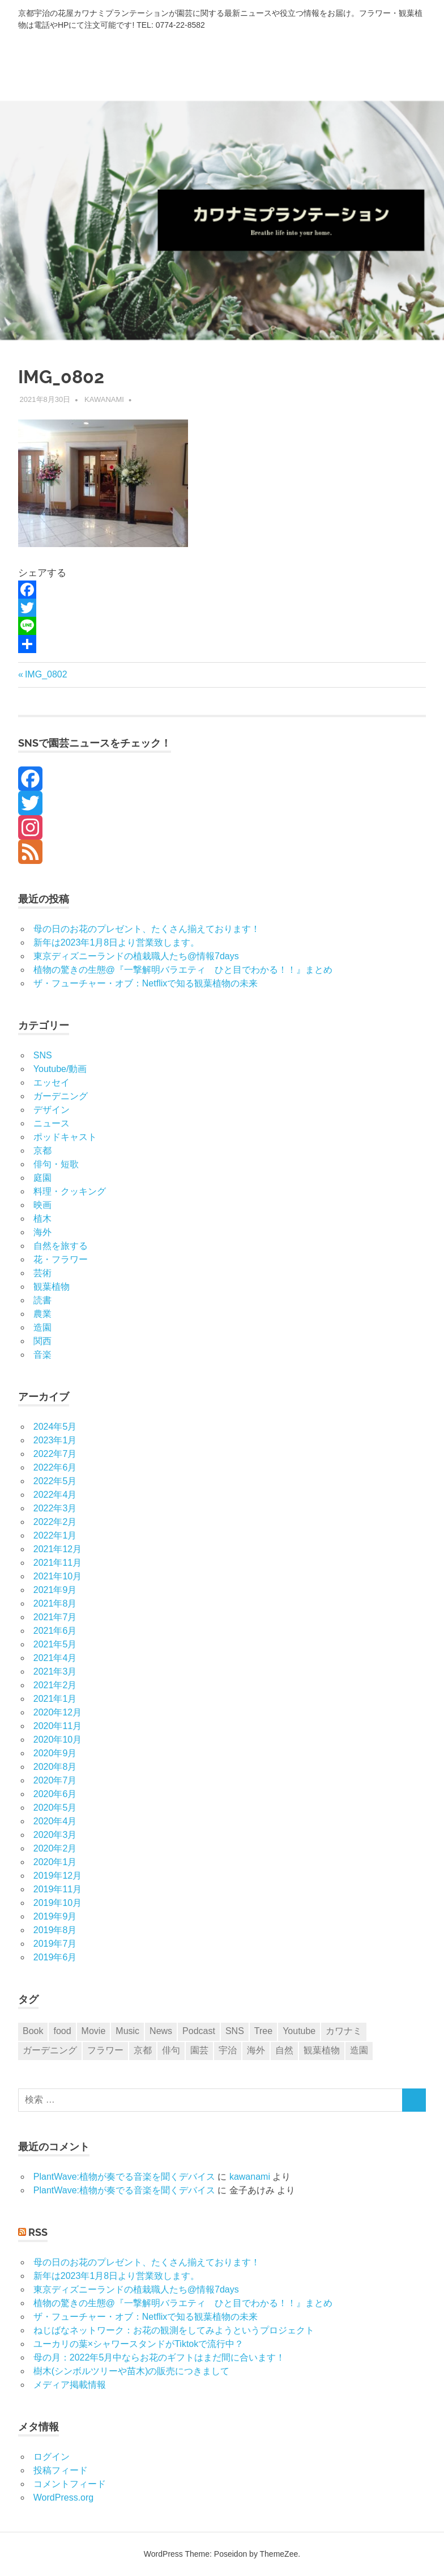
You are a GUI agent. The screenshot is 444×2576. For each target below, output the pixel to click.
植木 (42, 1218)
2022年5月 (55, 1481)
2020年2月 (55, 1848)
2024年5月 (55, 1426)
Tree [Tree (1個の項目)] (263, 2031)
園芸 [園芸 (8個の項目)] (199, 2050)
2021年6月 (55, 1631)
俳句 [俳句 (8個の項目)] (171, 2050)
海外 (42, 1232)
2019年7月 (55, 1943)
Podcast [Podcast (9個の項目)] (198, 2031)
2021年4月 (55, 1658)
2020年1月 (55, 1862)
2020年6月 (55, 1794)
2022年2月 (55, 1522)
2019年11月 (57, 1889)
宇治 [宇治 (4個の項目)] (228, 2050)
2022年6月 (55, 1467)
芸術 (42, 1273)
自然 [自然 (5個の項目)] (284, 2050)
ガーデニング (60, 1096)
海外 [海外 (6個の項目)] (256, 2050)
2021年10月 (57, 1576)
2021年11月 (57, 1562)
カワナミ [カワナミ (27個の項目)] (344, 2031)
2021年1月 (55, 1699)
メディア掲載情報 (69, 2384)
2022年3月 (55, 1508)
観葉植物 (51, 1286)
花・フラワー (60, 1259)
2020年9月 (55, 1753)
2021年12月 (57, 1549)
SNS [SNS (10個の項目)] (234, 2031)
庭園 (42, 1178)
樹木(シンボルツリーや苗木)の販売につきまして (131, 2371)
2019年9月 (55, 1916)
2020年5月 (55, 1807)
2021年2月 (55, 1685)
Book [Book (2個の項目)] (33, 2031)
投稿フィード (60, 2470)
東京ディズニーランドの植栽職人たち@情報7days (136, 956)
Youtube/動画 (60, 1069)
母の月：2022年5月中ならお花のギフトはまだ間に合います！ (159, 2357)
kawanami (104, 399)
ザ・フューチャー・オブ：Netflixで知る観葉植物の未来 (145, 983)
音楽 (42, 1354)
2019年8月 (55, 1930)
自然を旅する (60, 1246)
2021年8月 (55, 1603)
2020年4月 (55, 1821)
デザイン (51, 1110)
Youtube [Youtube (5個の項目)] (299, 2031)
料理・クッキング (69, 1191)
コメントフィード (69, 2484)
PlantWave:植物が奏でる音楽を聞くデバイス (124, 2176)
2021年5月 (55, 1644)
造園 (42, 1327)
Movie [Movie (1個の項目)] (94, 2031)
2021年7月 (55, 1617)
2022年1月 (55, 1535)
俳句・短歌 (56, 1164)
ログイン (51, 2456)
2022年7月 (55, 1454)
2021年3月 (55, 1671)
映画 (42, 1205)
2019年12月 (57, 1875)
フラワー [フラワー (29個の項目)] (105, 2050)
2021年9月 (55, 1590)
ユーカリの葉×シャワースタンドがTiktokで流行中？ (138, 2344)
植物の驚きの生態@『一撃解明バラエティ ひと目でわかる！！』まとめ (182, 970)
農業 (42, 1314)
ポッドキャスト (65, 1137)
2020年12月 (57, 1712)
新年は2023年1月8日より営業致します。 (116, 942)
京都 (42, 1150)
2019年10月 (57, 1903)
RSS (38, 2232)
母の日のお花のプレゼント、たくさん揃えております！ (146, 929)
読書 (42, 1300)
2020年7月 (55, 1780)
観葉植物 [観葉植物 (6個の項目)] (322, 2050)
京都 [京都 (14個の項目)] (143, 2050)
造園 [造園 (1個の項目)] (359, 2050)
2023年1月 (55, 1440)
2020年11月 (57, 1726)
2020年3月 (55, 1835)
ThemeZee (279, 2553)
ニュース (51, 1123)
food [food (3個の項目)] (62, 2031)
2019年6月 (55, 1957)
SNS (42, 1055)
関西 (42, 1341)
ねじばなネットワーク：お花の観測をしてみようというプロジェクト (173, 2330)
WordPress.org (63, 2497)
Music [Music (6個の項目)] (127, 2031)
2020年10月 (57, 1739)
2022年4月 (55, 1494)
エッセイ (51, 1082)
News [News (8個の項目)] (161, 2031)
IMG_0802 (45, 674)
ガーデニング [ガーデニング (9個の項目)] (50, 2050)
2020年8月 (55, 1767)
